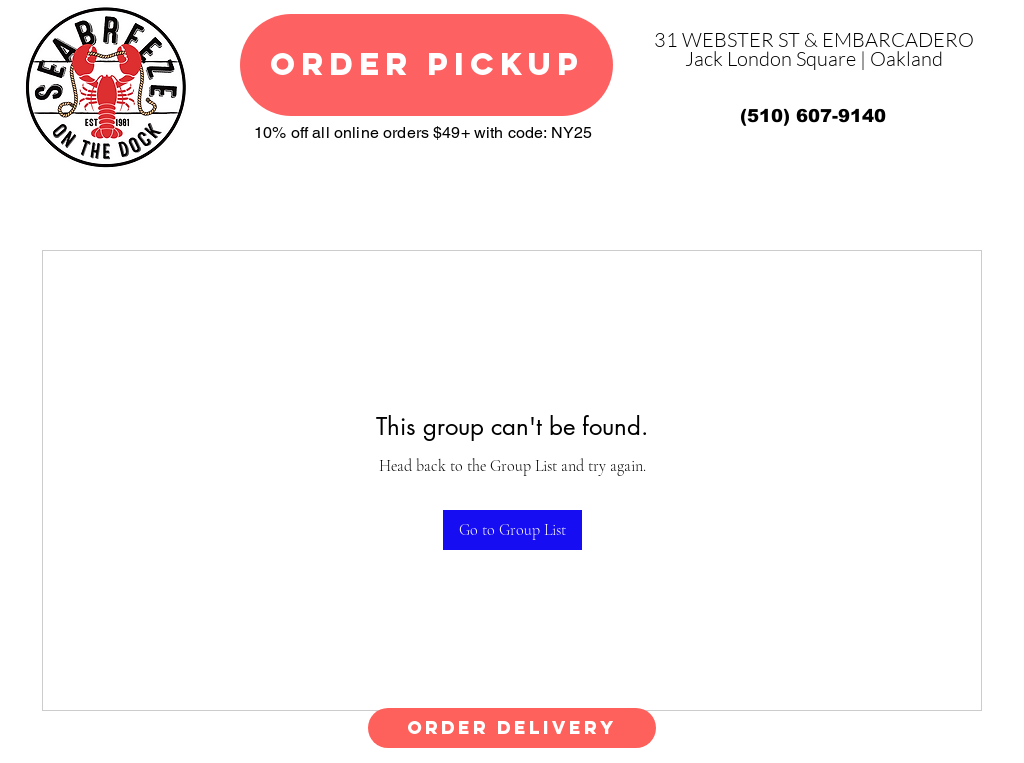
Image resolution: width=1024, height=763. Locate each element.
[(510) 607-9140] (813, 116)
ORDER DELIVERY (512, 727)
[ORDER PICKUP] (426, 65)
